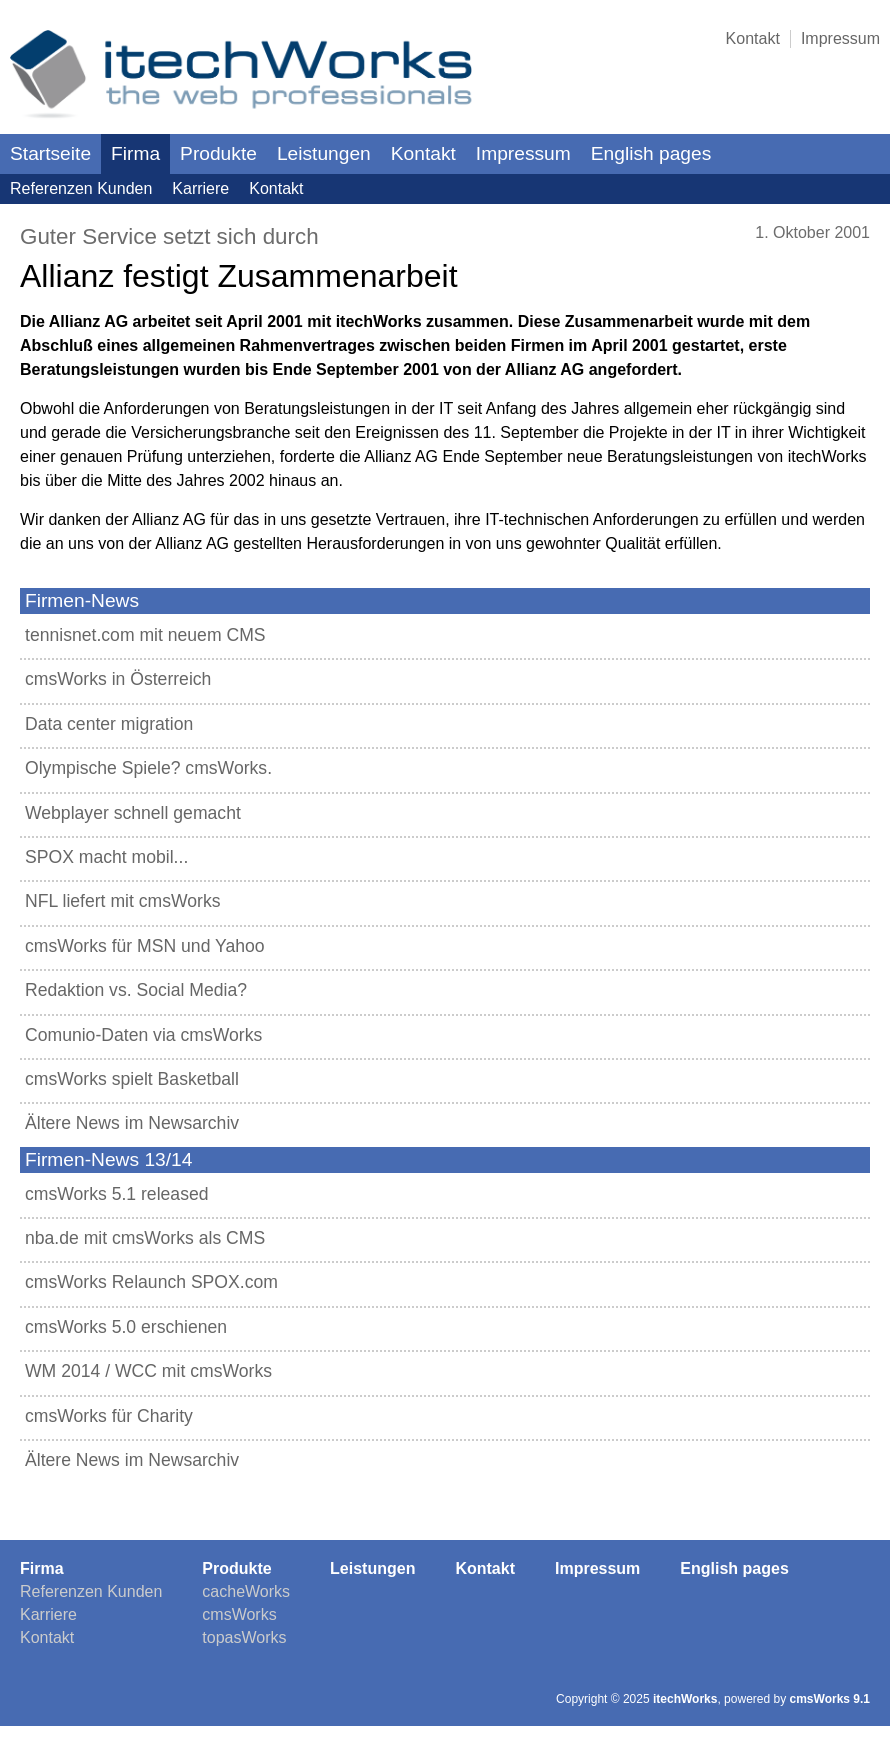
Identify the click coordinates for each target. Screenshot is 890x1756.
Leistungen (324, 153)
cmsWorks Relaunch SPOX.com (151, 1282)
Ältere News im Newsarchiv (132, 1123)
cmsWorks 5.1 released (117, 1194)
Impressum (840, 38)
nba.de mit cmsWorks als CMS (145, 1238)
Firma (135, 153)
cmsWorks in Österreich (118, 679)
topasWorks (244, 1637)
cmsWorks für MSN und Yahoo (145, 946)
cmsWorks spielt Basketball (132, 1079)
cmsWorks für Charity (109, 1416)
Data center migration (109, 724)
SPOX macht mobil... (106, 857)
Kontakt (753, 38)
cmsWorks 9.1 (830, 1699)
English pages (651, 153)
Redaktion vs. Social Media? (136, 990)
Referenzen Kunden (81, 188)
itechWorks (685, 1699)
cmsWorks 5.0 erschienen (126, 1327)
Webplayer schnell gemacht (133, 813)
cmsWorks (239, 1614)
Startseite (50, 153)
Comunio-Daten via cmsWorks (143, 1035)
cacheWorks (246, 1591)
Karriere (200, 188)
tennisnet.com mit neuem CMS (145, 635)
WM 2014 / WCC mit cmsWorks (148, 1371)
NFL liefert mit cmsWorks (123, 901)
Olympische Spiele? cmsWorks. (148, 768)
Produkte (218, 153)
